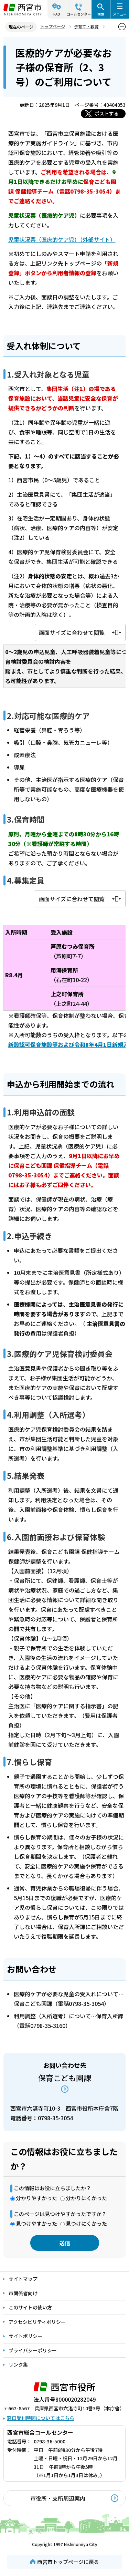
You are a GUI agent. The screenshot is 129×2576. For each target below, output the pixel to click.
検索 (100, 14)
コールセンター (79, 14)
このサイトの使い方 (30, 2307)
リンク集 (18, 2364)
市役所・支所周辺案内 (57, 2498)
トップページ (52, 26)
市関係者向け (23, 2293)
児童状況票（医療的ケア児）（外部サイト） (62, 239)
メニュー (120, 14)
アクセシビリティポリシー (37, 2321)
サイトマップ (23, 2278)
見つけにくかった (86, 2223)
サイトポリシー (25, 2335)
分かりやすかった (36, 2198)
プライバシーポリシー (33, 2350)
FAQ (56, 14)
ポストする (107, 113)
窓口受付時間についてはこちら (40, 2417)
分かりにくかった (86, 2198)
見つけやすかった (36, 2223)
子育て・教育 (86, 26)
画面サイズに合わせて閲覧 (72, 632)
